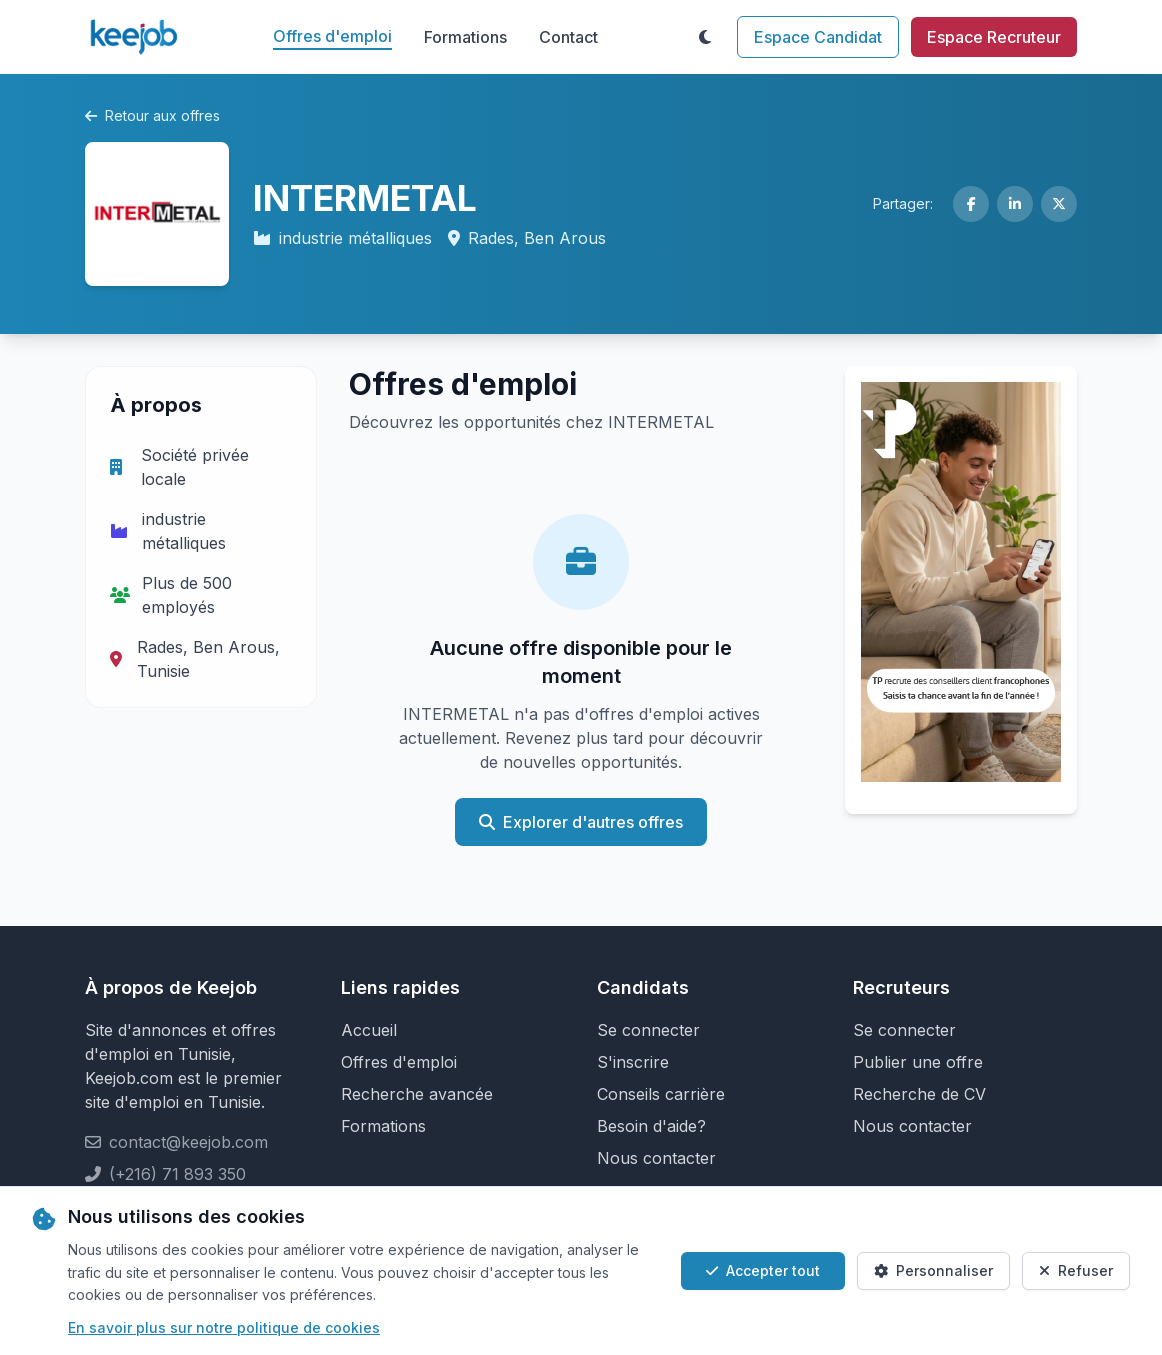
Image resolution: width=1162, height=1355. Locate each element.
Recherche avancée (417, 1094)
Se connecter (648, 1030)
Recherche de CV (919, 1094)
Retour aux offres (152, 115)
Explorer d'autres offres (581, 822)
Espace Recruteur (994, 37)
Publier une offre (918, 1062)
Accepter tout (763, 1270)
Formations (465, 37)
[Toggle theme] (705, 37)
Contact (568, 37)
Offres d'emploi (332, 36)
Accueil (369, 1030)
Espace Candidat (818, 37)
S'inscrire (633, 1062)
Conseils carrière (661, 1094)
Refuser (1076, 1270)
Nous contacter (656, 1158)
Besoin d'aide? (651, 1126)
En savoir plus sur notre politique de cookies (224, 1327)
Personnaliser (933, 1270)
